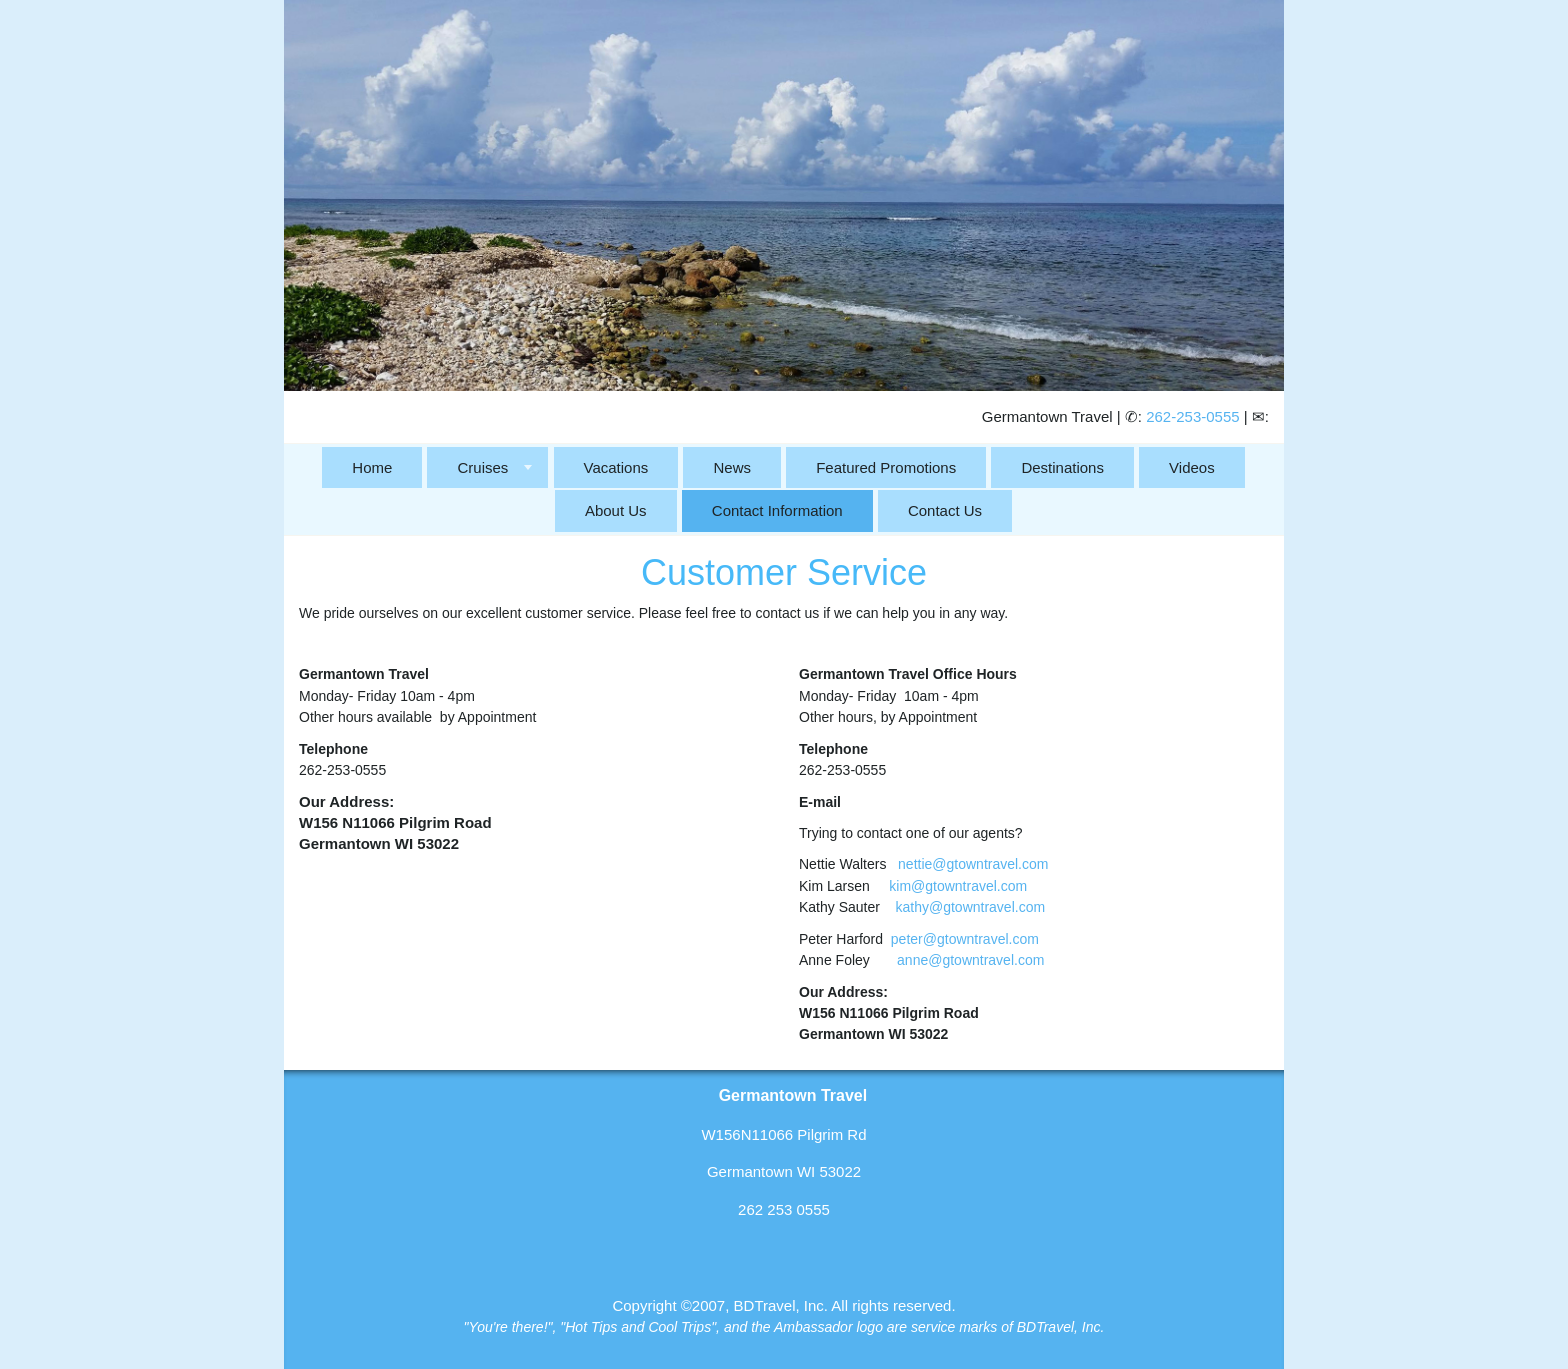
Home (372, 467)
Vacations (616, 467)
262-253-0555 (1192, 416)
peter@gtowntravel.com (965, 939)
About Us (616, 510)
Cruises (482, 467)
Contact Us (945, 510)
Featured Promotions (886, 467)
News (732, 467)
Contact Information (777, 510)
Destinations (1062, 467)
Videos (1192, 467)
